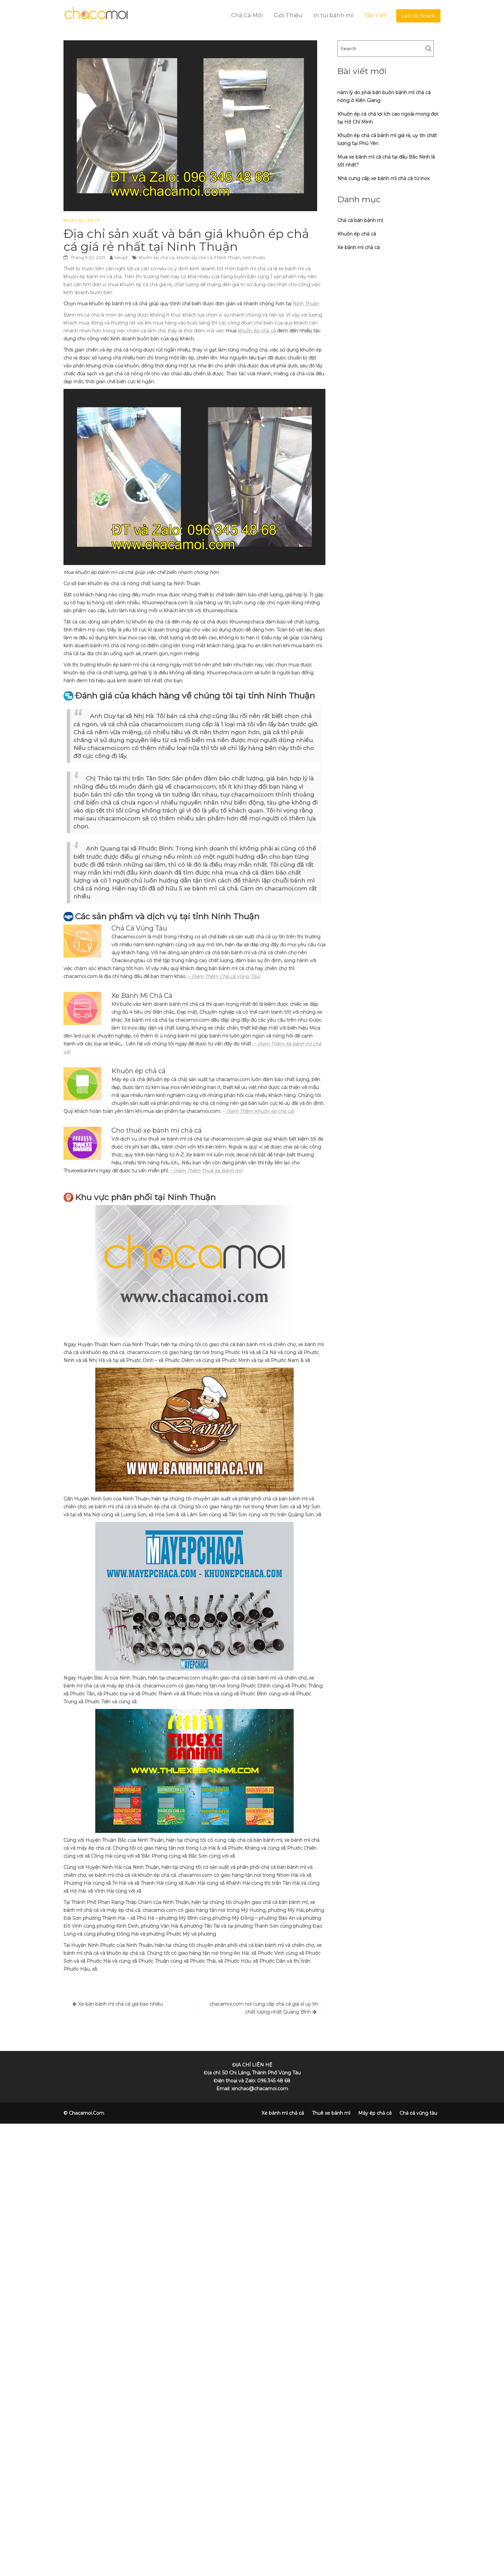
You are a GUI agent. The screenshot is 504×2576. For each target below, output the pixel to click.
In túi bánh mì (334, 15)
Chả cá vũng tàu (418, 2113)
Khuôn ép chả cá (81, 220)
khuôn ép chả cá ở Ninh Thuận (208, 257)
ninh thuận (254, 257)
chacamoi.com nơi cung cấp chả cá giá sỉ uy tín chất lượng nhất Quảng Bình (263, 2008)
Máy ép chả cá (375, 2113)
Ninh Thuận (306, 304)
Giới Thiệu (288, 15)
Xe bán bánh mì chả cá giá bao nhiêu (120, 2004)
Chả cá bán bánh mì (360, 220)
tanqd (120, 257)
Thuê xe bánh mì (331, 2113)
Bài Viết (375, 15)
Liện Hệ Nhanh (418, 16)
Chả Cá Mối (247, 15)
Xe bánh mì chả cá (358, 247)
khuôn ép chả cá (156, 257)
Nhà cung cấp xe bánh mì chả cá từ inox (383, 178)
